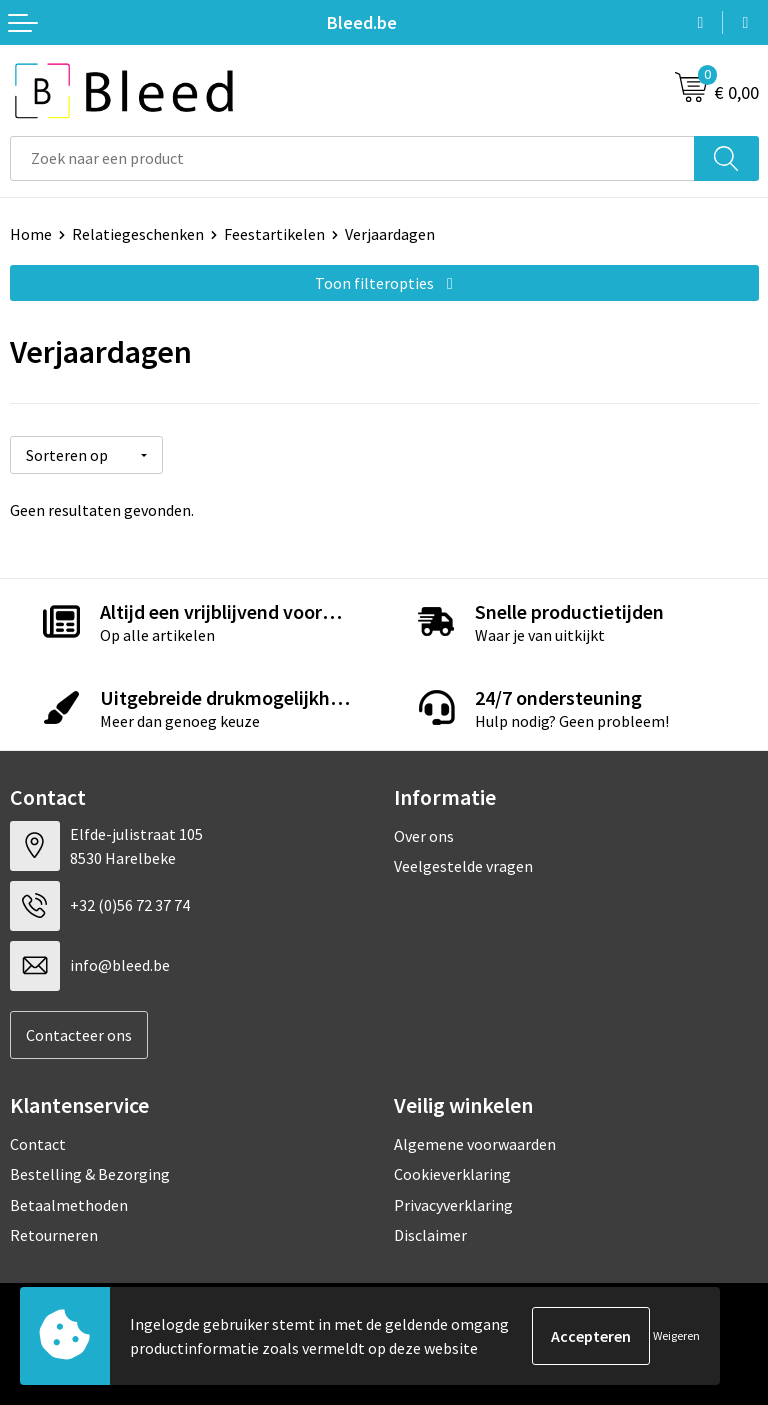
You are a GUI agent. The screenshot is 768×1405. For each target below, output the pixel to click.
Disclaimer (430, 1235)
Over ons (424, 835)
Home (31, 234)
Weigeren (676, 1335)
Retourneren (54, 1235)
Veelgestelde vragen (463, 866)
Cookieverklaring (452, 1174)
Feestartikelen (274, 234)
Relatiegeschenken (138, 234)
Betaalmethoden (69, 1205)
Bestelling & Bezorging (90, 1174)
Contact (38, 1144)
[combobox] (352, 158)
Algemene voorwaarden (475, 1144)
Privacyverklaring (453, 1205)
